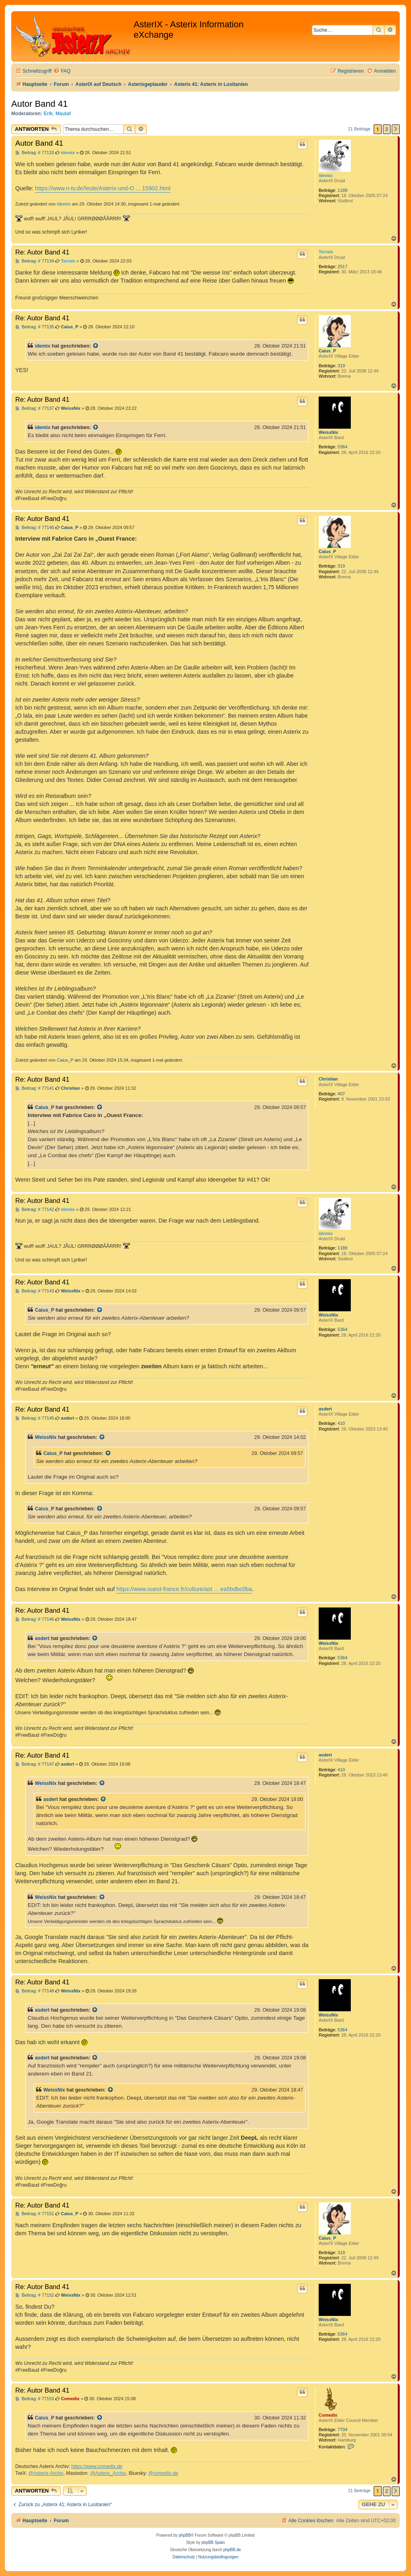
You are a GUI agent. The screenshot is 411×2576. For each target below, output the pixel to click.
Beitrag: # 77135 (34, 327)
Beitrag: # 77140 (34, 527)
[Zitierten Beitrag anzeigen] (96, 346)
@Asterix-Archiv (45, 2473)
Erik (48, 113)
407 (341, 1093)
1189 (342, 190)
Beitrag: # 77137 (34, 408)
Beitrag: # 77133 (34, 152)
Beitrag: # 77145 (34, 1418)
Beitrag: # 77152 (34, 2295)
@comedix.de (163, 2473)
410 (341, 1423)
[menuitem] (61, 71)
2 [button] (386, 129)
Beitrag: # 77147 (34, 1764)
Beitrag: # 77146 (34, 1619)
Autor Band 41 (39, 104)
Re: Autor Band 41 (42, 252)
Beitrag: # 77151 (34, 2213)
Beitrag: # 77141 (34, 1088)
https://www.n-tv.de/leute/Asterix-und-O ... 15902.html (102, 188)
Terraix (326, 251)
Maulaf (63, 113)
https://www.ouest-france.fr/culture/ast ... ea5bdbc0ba (184, 1589)
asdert (325, 1408)
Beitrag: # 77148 (34, 1991)
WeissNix (328, 432)
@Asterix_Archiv (108, 2473)
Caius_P (327, 350)
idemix (326, 175)
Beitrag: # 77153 (34, 2398)
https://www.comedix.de (96, 2466)
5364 (342, 446)
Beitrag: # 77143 (34, 1291)
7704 (342, 2429)
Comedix (328, 2415)
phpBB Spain (213, 2542)
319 (341, 365)
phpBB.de (232, 2550)
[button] (396, 129)
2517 (342, 266)
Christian (328, 1078)
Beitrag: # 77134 (34, 261)
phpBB (185, 2535)
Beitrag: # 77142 (34, 1209)
